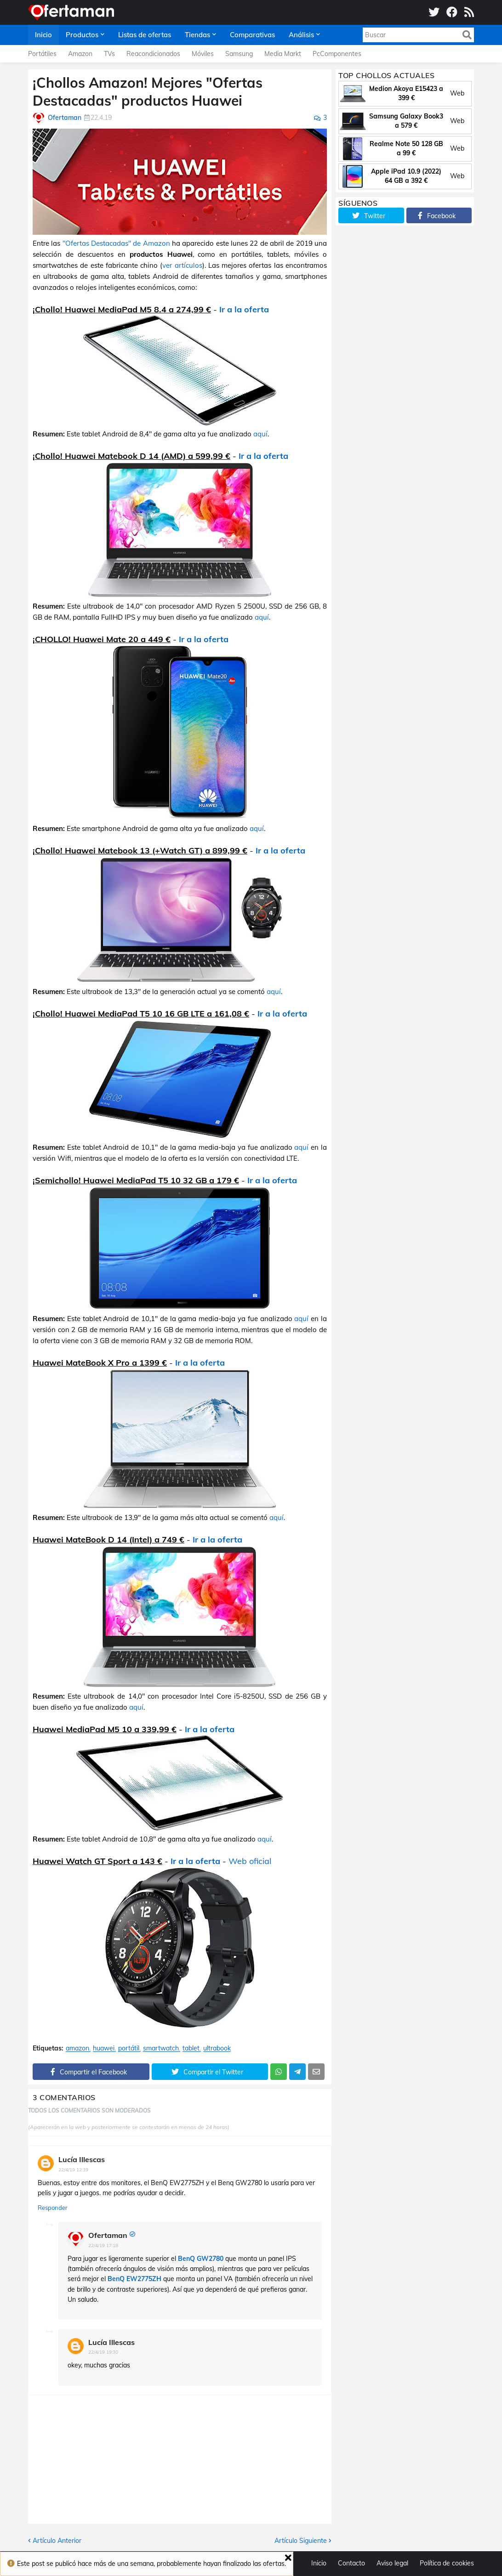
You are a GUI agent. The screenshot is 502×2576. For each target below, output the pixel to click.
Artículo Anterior (57, 2540)
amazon (77, 2048)
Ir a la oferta (244, 309)
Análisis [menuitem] (301, 34)
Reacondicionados (153, 54)
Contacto (351, 2563)
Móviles (203, 54)
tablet (191, 2048)
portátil (128, 2048)
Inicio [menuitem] (43, 34)
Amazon (80, 54)
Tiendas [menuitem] (197, 34)
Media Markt (282, 54)
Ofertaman (107, 2235)
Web (457, 93)
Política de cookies (447, 2563)
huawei (103, 2048)
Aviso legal (392, 2563)
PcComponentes (337, 54)
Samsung (239, 54)
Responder (53, 2207)
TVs (109, 54)
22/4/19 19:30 (103, 2352)
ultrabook (217, 2048)
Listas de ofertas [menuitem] (144, 34)
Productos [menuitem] (82, 34)
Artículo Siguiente (300, 2540)
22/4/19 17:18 (103, 2245)
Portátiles (42, 54)
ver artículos (182, 265)
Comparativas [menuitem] (252, 34)
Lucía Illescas (81, 2159)
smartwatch (161, 2048)
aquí (260, 433)
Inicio (318, 2563)
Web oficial (249, 1861)
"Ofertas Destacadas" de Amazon (116, 243)
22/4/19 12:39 (73, 2170)
